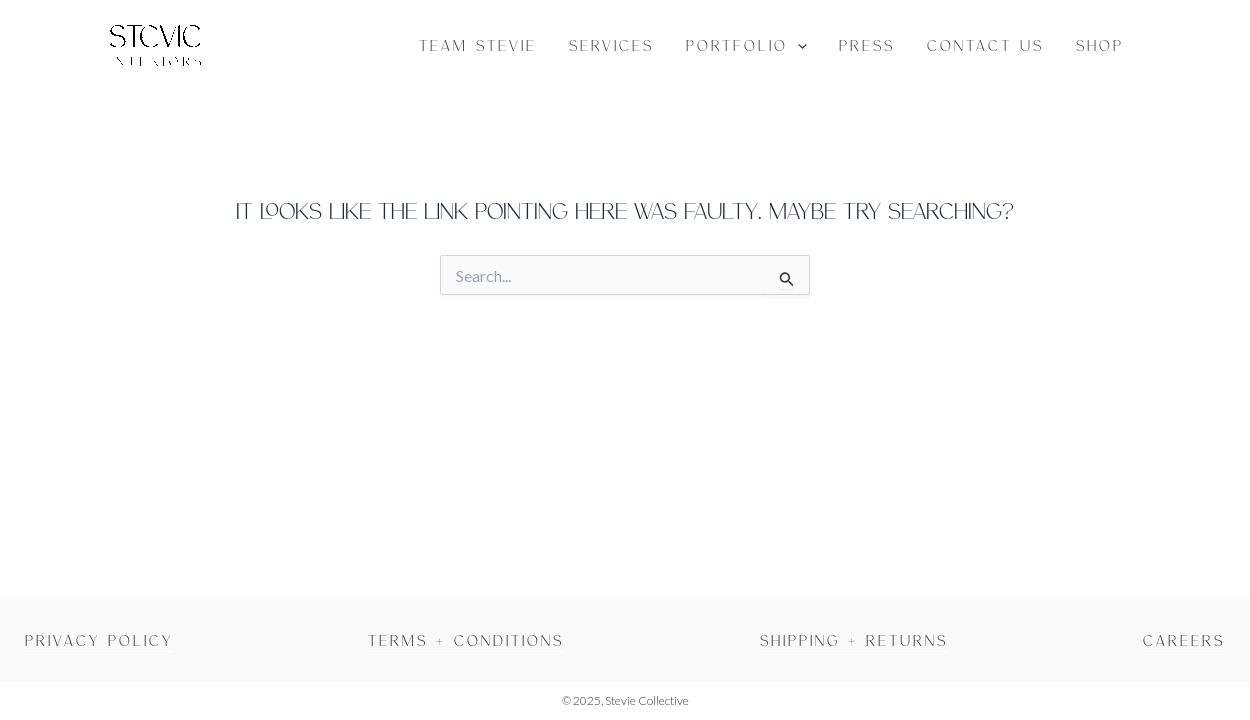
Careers (1184, 640)
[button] (797, 45)
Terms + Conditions (466, 640)
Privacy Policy (99, 640)
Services (611, 45)
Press (867, 45)
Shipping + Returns (854, 640)
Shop (1100, 45)
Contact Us (985, 45)
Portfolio (746, 45)
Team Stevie (478, 45)
